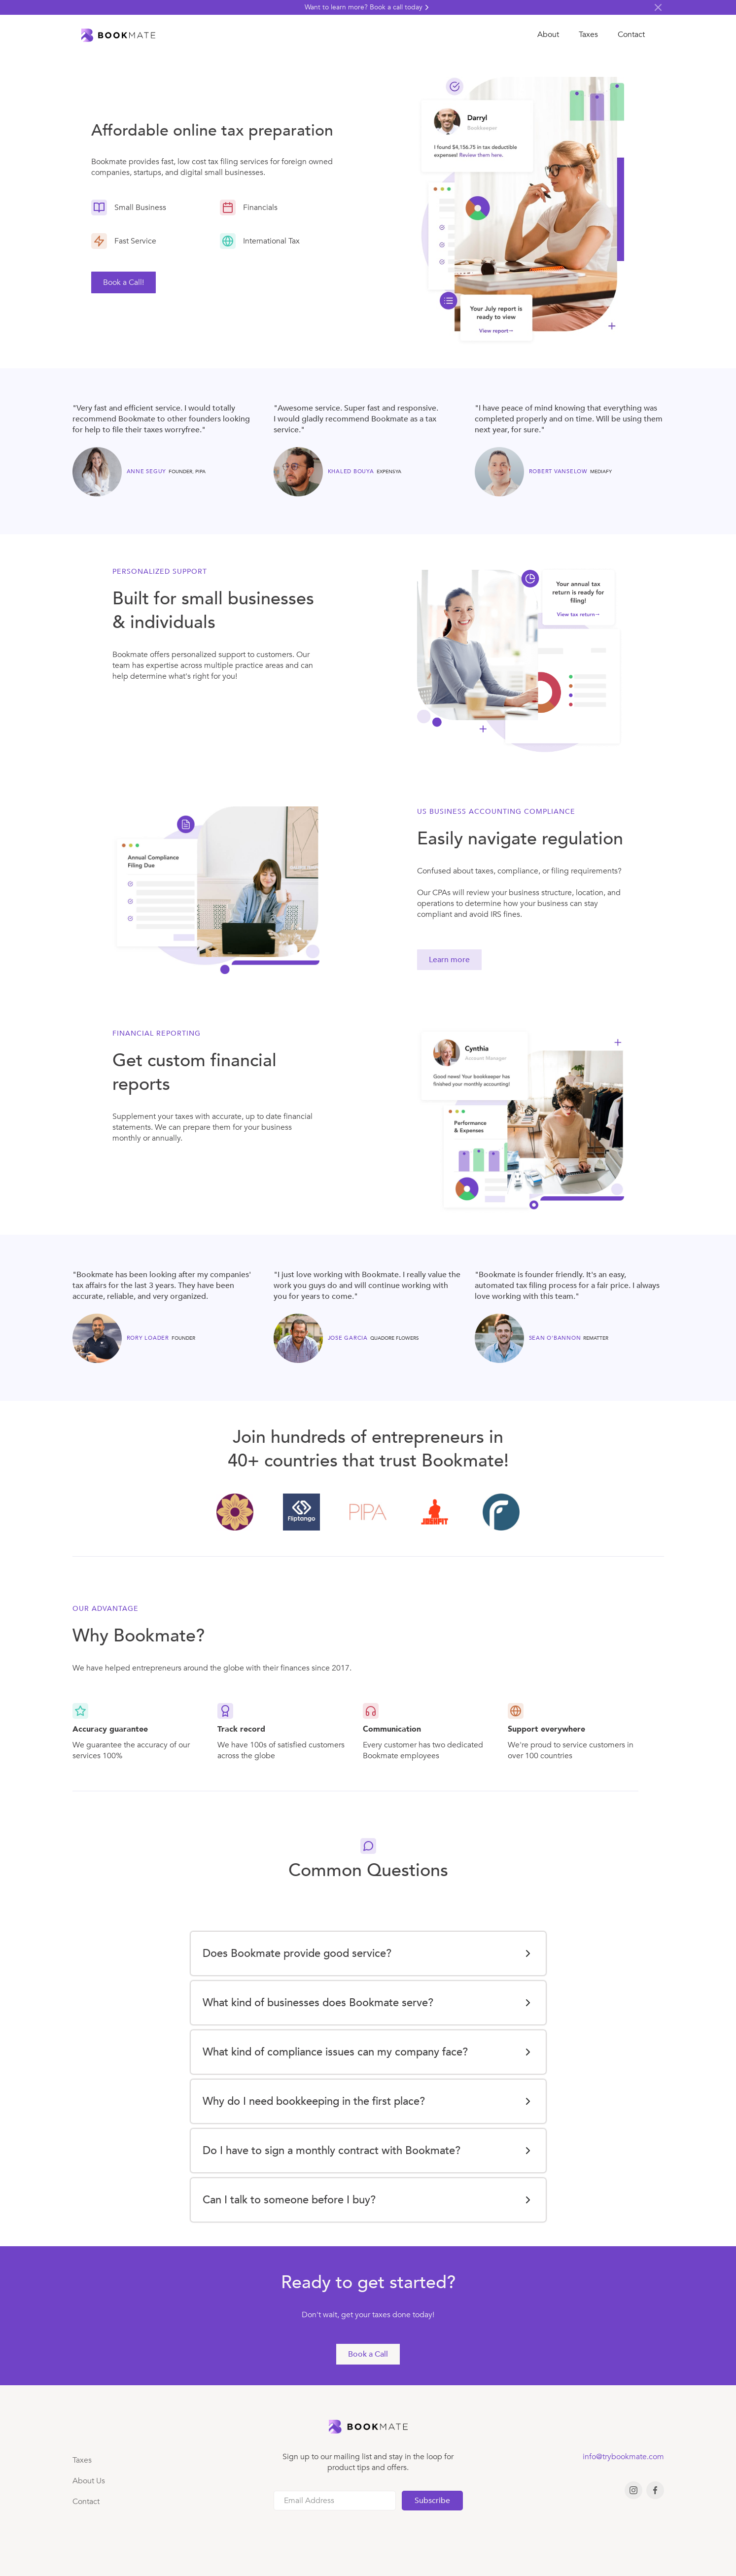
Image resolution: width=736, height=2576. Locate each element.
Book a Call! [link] (123, 282)
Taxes (588, 34)
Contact (631, 34)
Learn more (449, 959)
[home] (118, 35)
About (548, 34)
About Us (88, 2480)
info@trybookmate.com (623, 2456)
